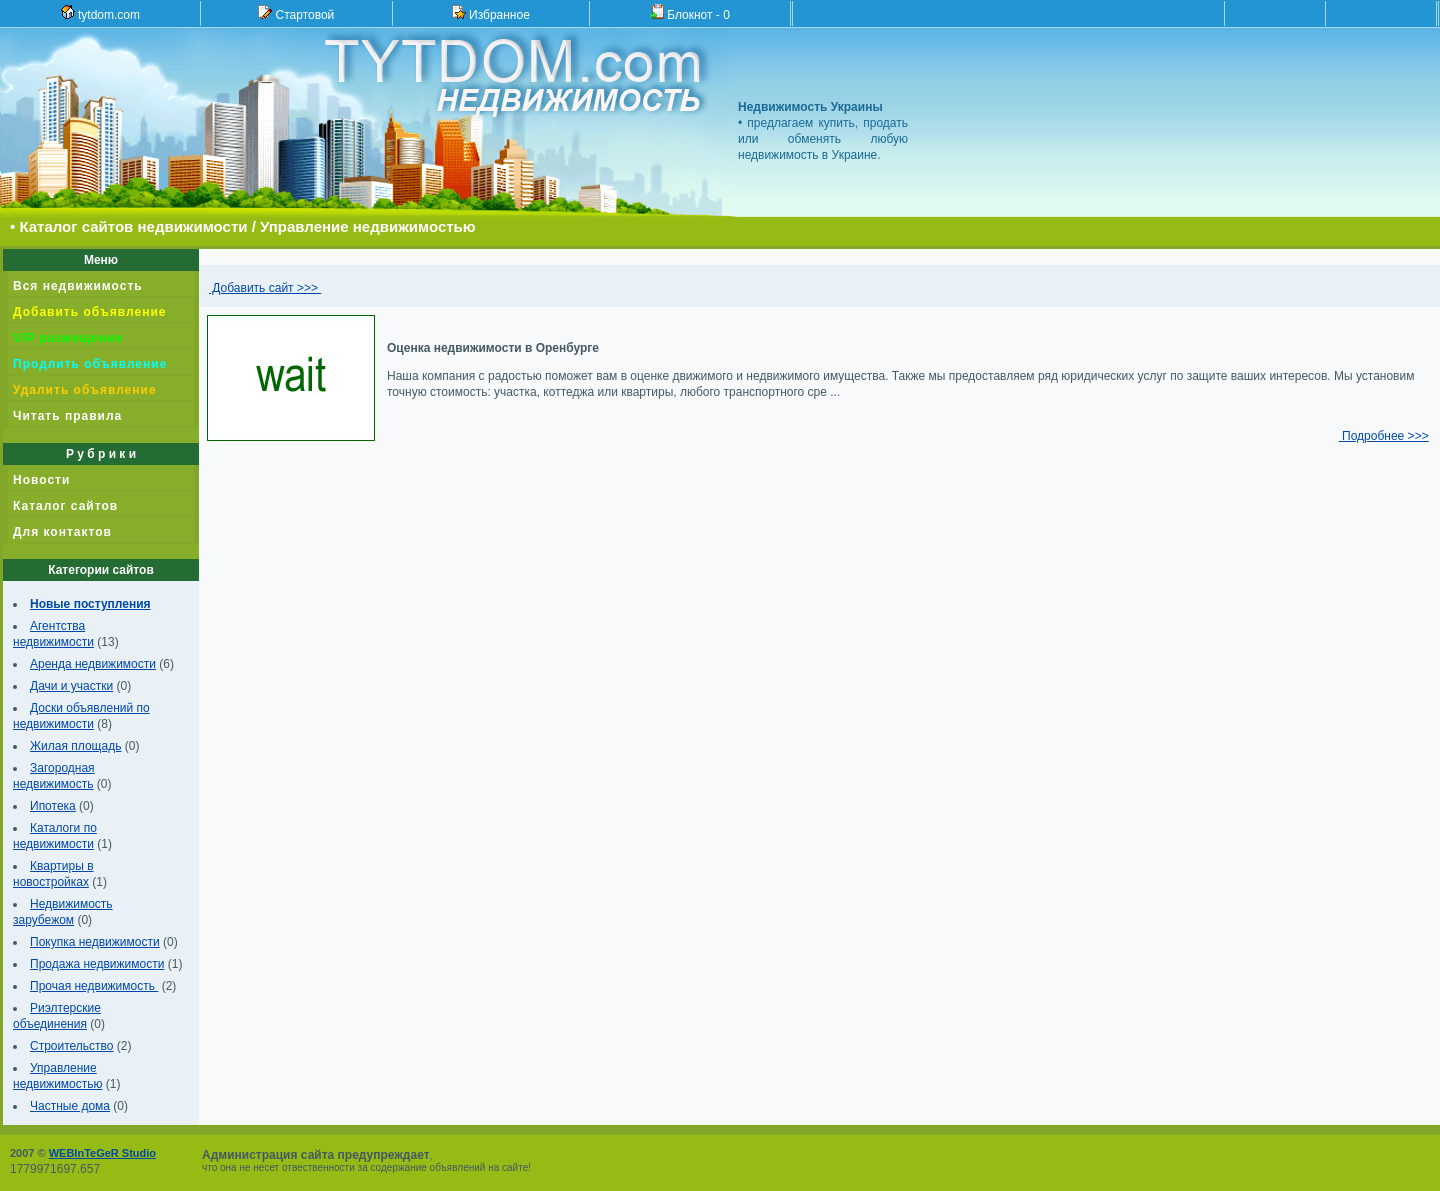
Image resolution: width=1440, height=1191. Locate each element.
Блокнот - (690, 13)
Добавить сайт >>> (265, 288)
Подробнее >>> (1384, 436)
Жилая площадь (75, 746)
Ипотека (53, 806)
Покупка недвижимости (95, 942)
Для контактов (62, 532)
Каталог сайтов (65, 506)
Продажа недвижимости (97, 964)
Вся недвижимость (78, 286)
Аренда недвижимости (93, 664)
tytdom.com (100, 13)
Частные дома (70, 1106)
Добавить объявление (89, 312)
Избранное (491, 13)
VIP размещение (68, 338)
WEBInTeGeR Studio (102, 1153)
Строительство (72, 1046)
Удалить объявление (85, 390)
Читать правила (67, 416)
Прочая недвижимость (94, 986)
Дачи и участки (71, 686)
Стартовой (296, 13)
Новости (41, 480)
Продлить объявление (90, 364)
